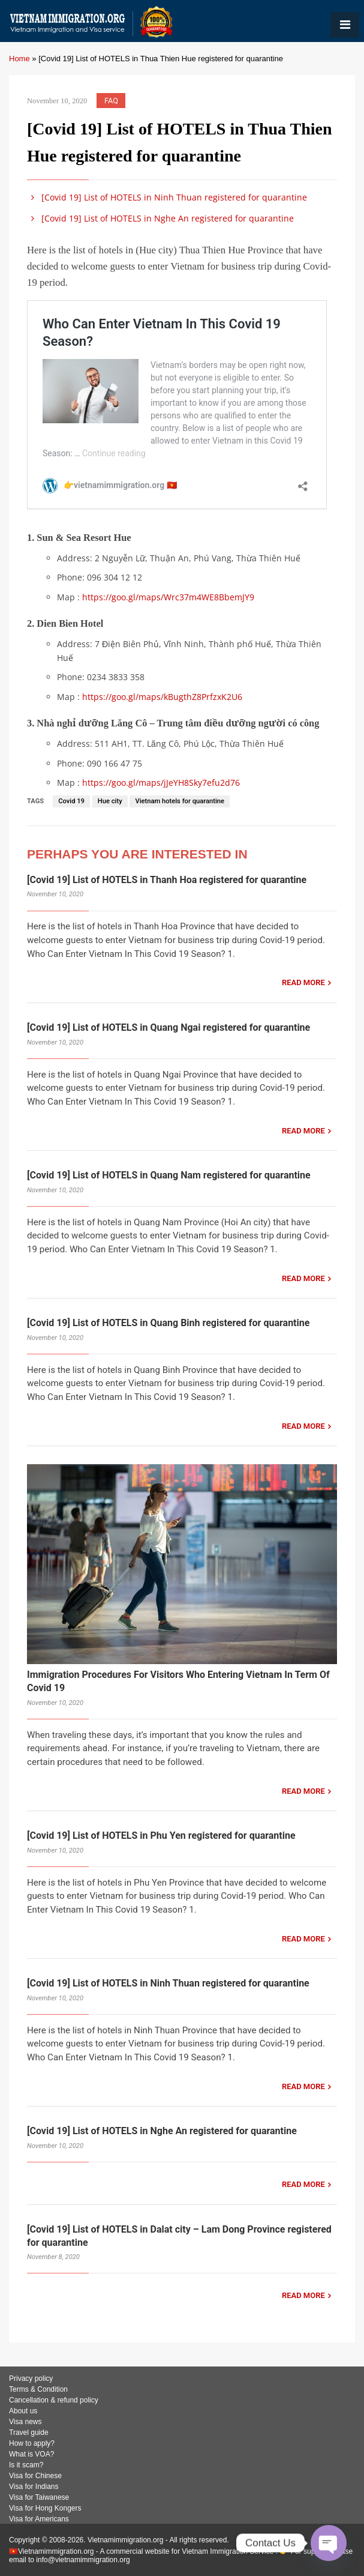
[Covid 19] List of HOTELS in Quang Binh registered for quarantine (168, 1323)
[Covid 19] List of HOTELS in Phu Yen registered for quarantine (161, 1835)
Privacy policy (31, 2378)
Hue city (110, 801)
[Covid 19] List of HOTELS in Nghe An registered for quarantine (160, 218)
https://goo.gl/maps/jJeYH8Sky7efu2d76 (161, 782)
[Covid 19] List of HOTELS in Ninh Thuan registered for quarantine (167, 197)
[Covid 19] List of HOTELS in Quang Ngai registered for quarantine (168, 1027)
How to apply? (32, 2443)
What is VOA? (31, 2454)
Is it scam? (26, 2465)
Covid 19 (71, 801)
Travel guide (29, 2432)
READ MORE (303, 982)
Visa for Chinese (35, 2476)
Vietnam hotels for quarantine (179, 801)
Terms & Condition (38, 2389)
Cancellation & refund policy (53, 2400)
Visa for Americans (39, 2519)
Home (19, 58)
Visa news (25, 2422)
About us (23, 2411)
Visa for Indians (34, 2486)
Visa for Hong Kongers (45, 2508)
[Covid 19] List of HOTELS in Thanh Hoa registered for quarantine (166, 879)
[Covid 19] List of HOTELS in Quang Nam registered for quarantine (169, 1175)
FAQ (111, 100)
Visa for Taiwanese (39, 2497)
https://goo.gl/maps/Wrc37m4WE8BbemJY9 (168, 597)
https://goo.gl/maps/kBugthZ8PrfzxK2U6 (162, 696)
